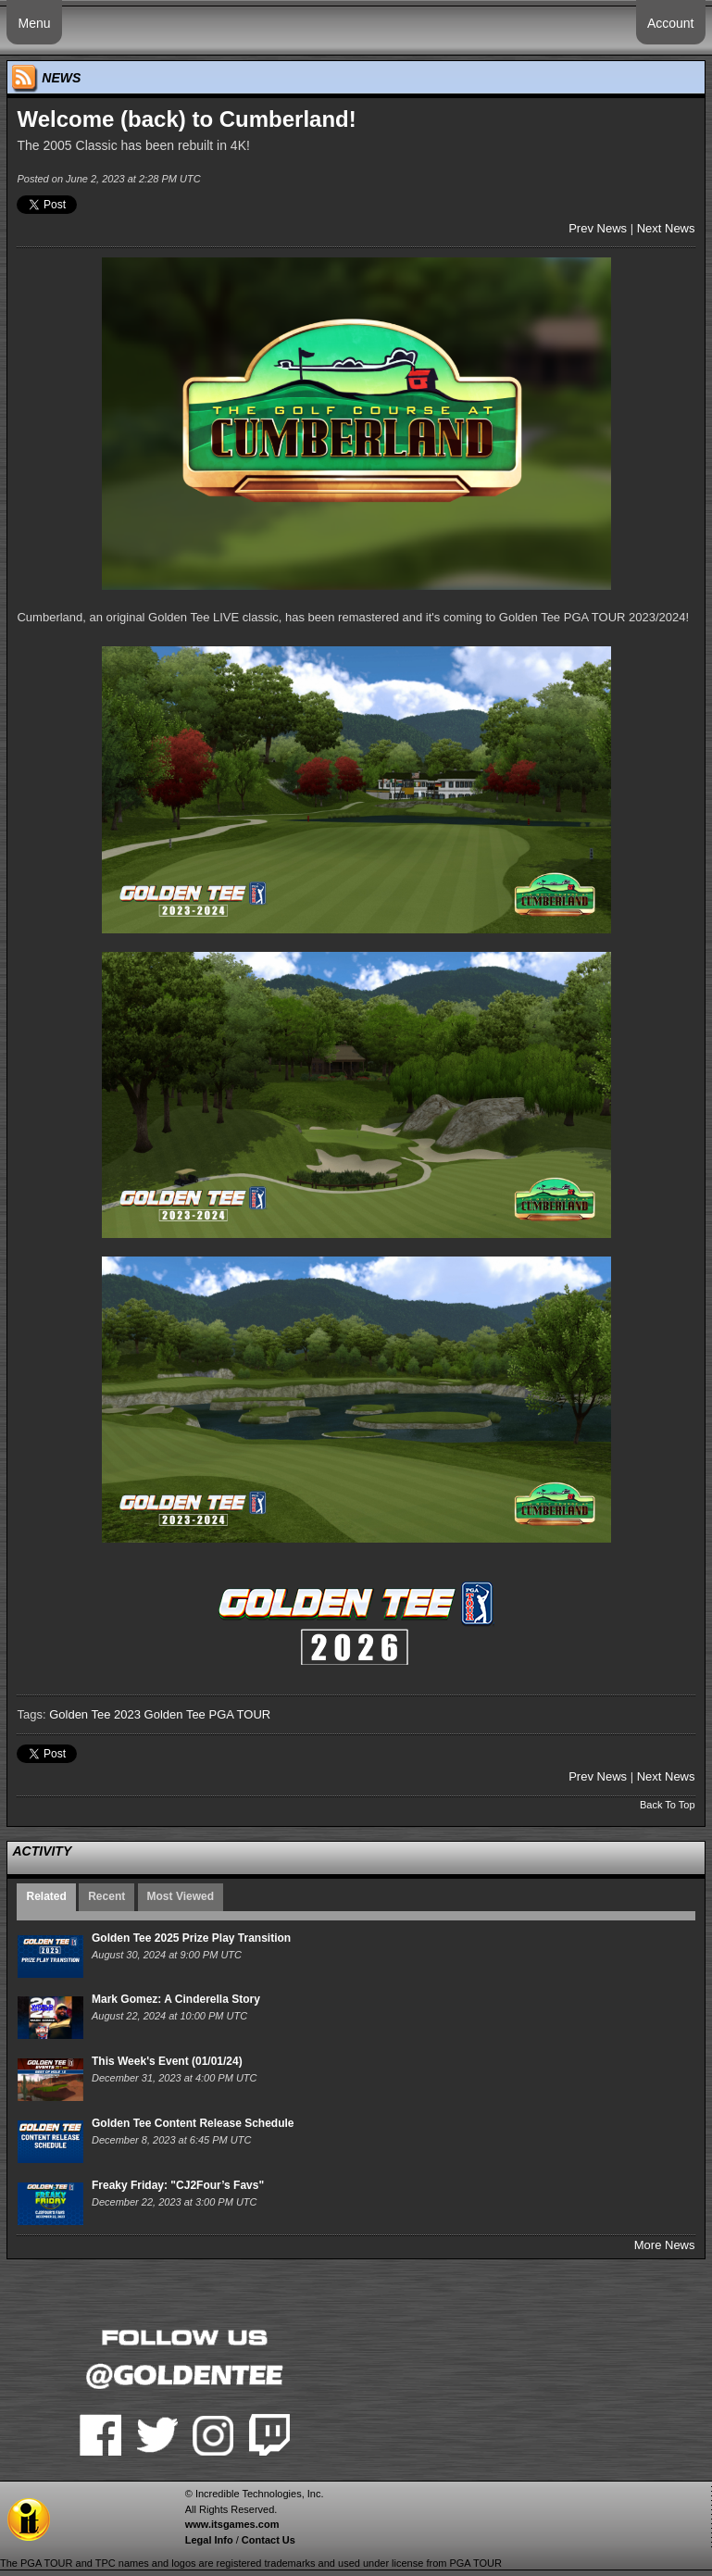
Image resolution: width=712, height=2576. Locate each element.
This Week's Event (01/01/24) (167, 2061)
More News (664, 2245)
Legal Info (209, 2539)
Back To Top (667, 1804)
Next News (666, 228)
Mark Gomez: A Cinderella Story (176, 1999)
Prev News (597, 228)
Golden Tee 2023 (95, 1714)
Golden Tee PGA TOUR (207, 1714)
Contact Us (268, 2539)
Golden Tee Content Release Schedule (193, 2123)
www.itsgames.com (232, 2524)
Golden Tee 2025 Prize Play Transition (191, 1938)
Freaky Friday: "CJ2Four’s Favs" (178, 2185)
